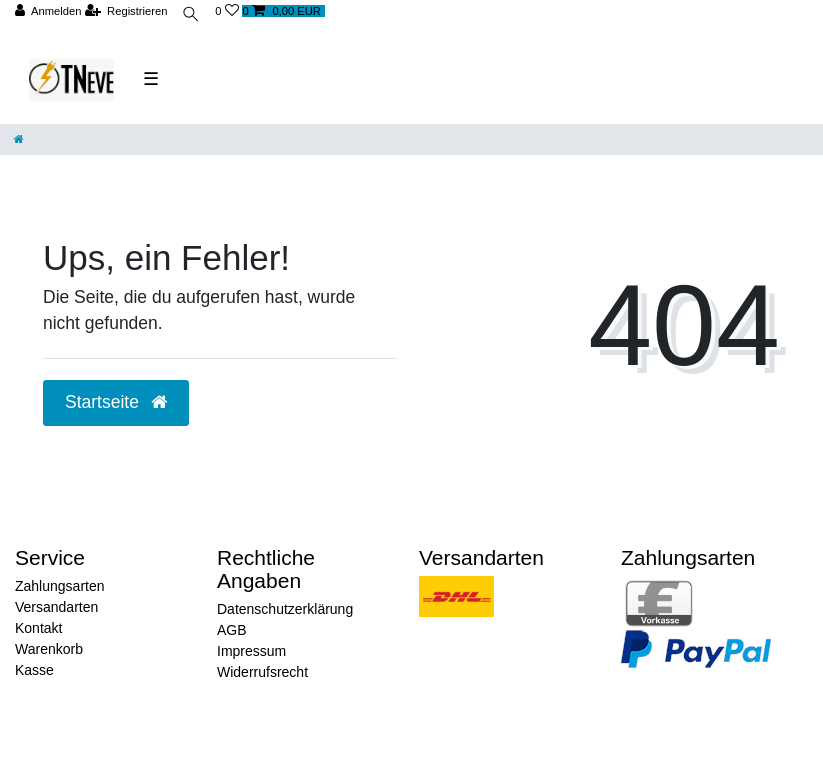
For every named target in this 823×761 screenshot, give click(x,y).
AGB (232, 630)
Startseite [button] (116, 402)
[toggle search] (191, 16)
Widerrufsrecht (262, 672)
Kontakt (38, 628)
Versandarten (56, 607)
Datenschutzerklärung (285, 609)
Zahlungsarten (60, 586)
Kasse (34, 670)
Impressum (251, 651)
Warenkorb (49, 649)
